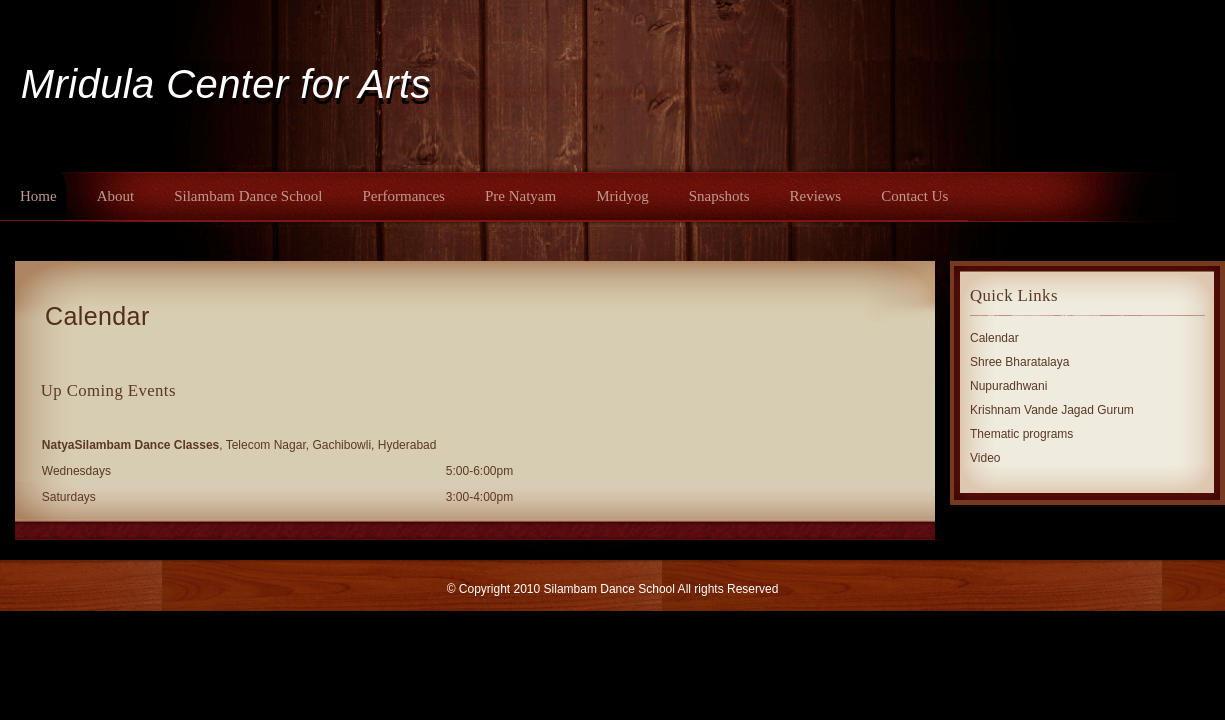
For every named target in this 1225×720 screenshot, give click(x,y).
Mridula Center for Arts (226, 84)
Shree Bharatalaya (1019, 362)
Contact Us (914, 196)
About (116, 196)
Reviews (816, 196)
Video (985, 458)
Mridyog (622, 196)
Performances (403, 196)
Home (38, 196)
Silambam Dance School (248, 196)
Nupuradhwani (1008, 386)
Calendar (97, 316)
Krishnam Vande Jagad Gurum (1052, 410)
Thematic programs (1021, 434)
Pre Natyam (520, 196)
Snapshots (719, 196)
